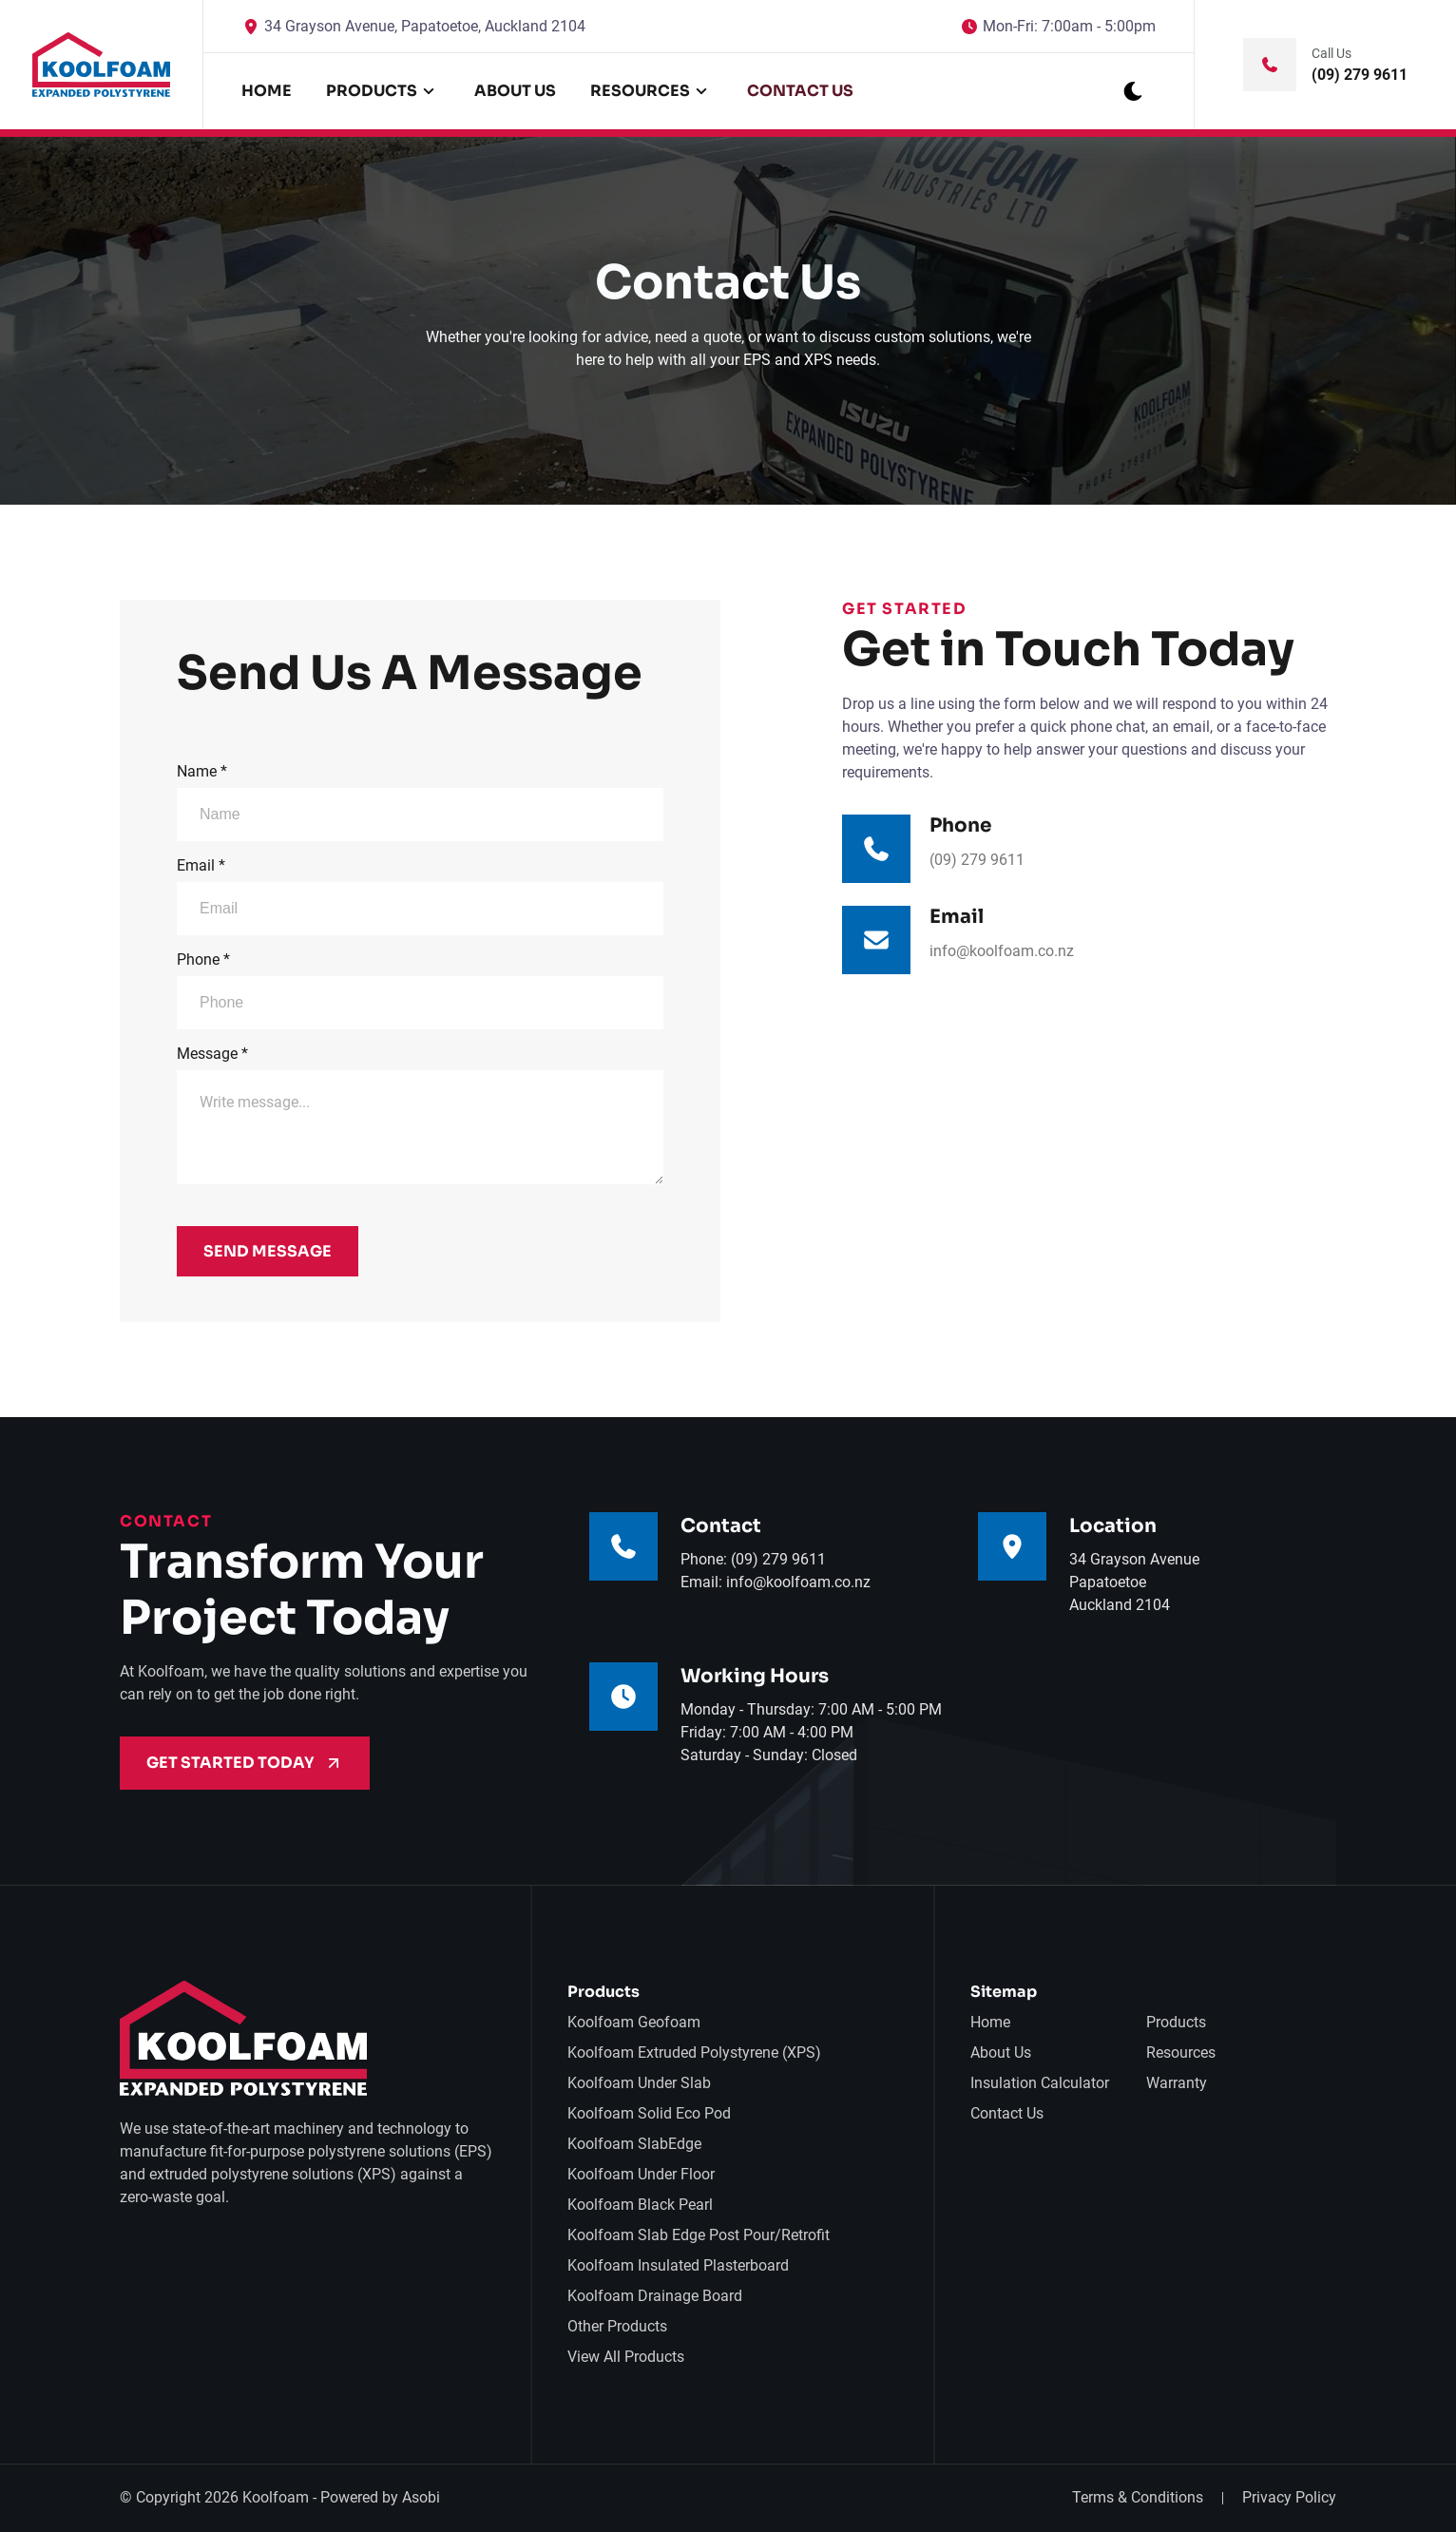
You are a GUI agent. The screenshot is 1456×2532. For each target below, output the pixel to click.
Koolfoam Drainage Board (654, 2296)
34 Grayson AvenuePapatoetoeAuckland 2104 (1134, 1582)
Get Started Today (244, 1763)
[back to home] (101, 64)
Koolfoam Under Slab (639, 2083)
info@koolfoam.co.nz (1001, 951)
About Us (515, 91)
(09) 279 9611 (977, 860)
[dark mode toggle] (1133, 91)
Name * (420, 801)
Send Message (267, 1251)
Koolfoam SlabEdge (634, 2144)
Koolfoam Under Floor (641, 2174)
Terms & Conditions (1137, 2497)
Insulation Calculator (1039, 2083)
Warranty (1176, 2083)
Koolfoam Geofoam (633, 2022)
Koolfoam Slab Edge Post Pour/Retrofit (698, 2235)
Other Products (617, 2326)
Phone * (420, 989)
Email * (420, 895)
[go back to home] (243, 2041)
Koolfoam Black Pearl (640, 2205)
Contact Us (800, 91)
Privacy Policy (1289, 2497)
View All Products (625, 2357)
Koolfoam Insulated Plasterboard (678, 2265)
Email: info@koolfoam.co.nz (775, 1582)
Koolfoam (275, 2497)
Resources (1181, 2052)
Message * (420, 1114)
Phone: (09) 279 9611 (753, 1559)
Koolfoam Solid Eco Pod (649, 2113)
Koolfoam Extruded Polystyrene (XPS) (694, 2052)
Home (266, 91)
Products (1176, 2022)
